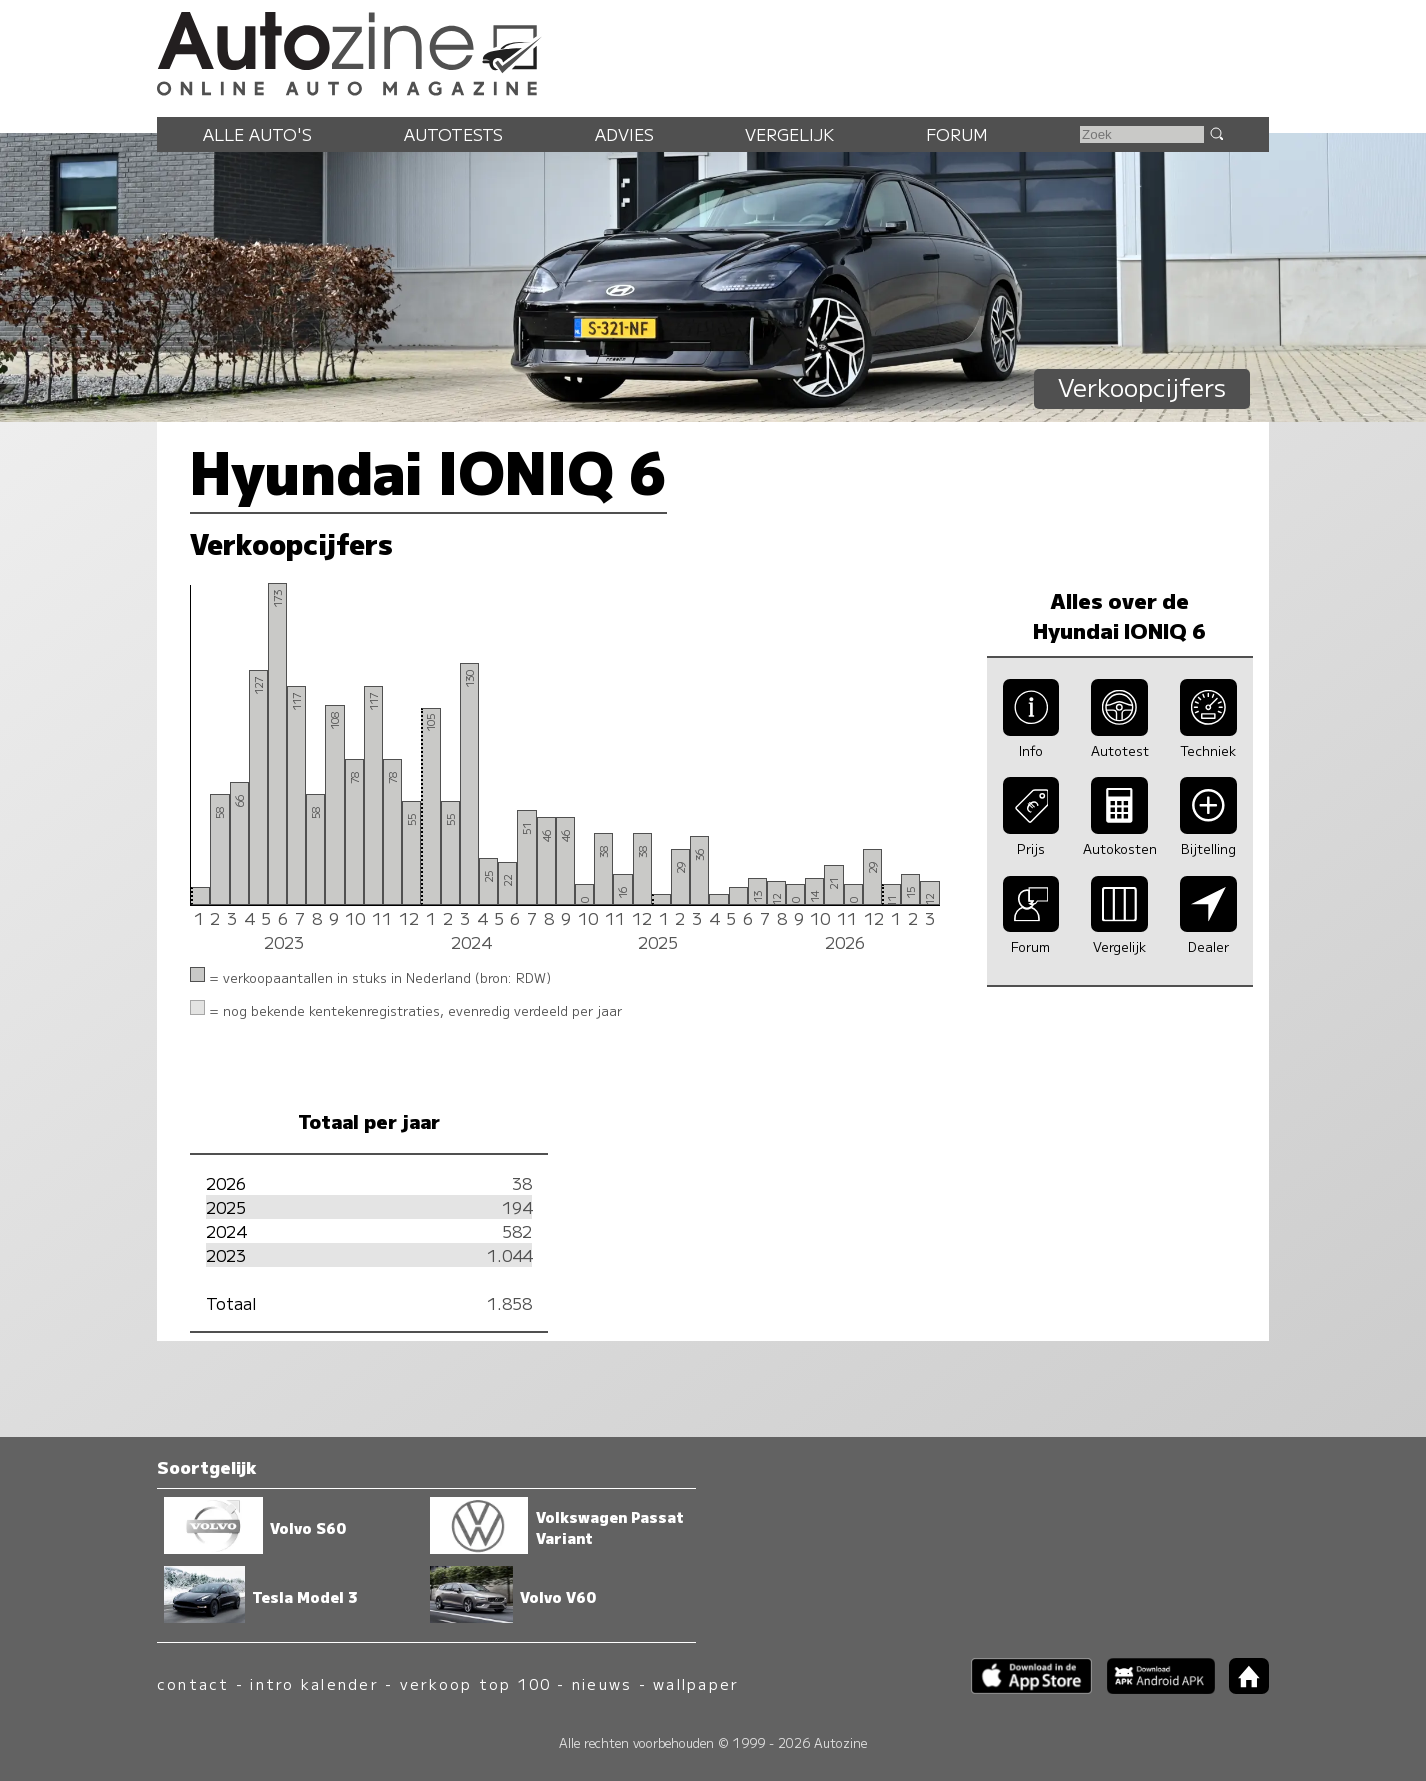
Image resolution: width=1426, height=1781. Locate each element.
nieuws (602, 1683)
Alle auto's (257, 134)
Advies (624, 134)
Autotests (453, 134)
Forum (957, 134)
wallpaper (696, 1683)
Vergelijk (789, 134)
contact (193, 1683)
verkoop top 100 (476, 1683)
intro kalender (314, 1683)
